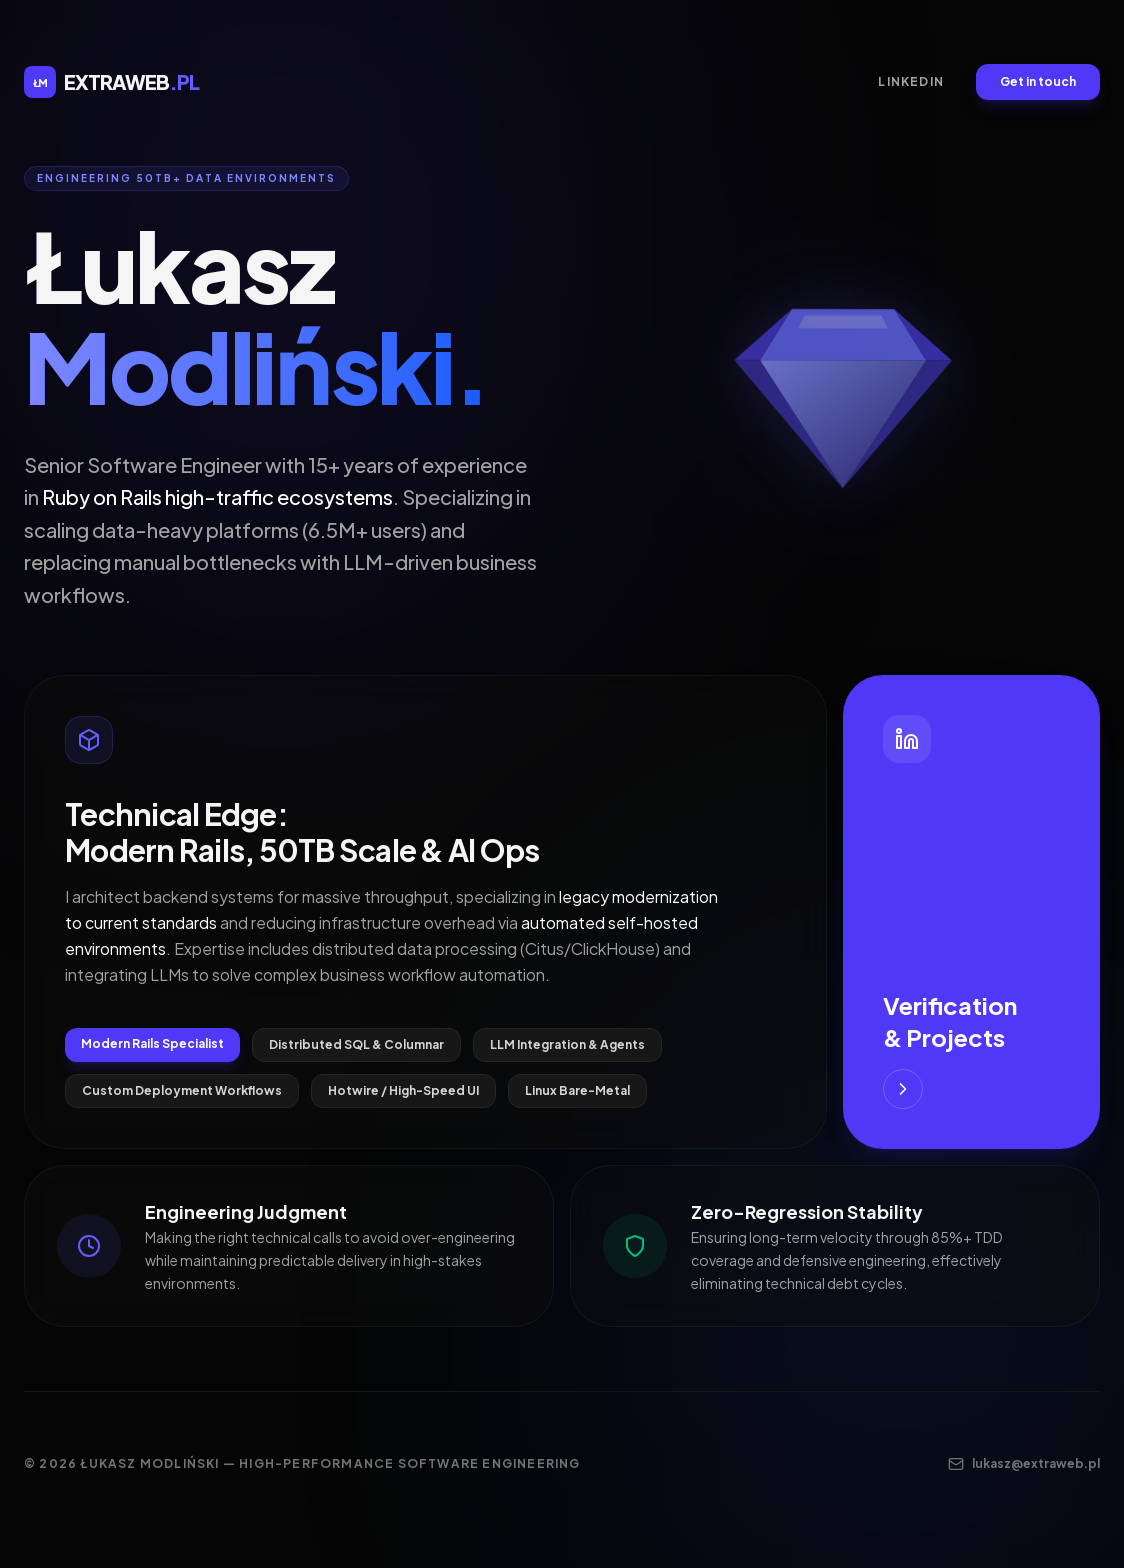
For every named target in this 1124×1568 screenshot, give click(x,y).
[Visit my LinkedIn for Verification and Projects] (971, 912)
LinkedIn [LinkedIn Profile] (911, 81)
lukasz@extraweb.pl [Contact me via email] (1024, 1464)
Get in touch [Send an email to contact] (1038, 81)
